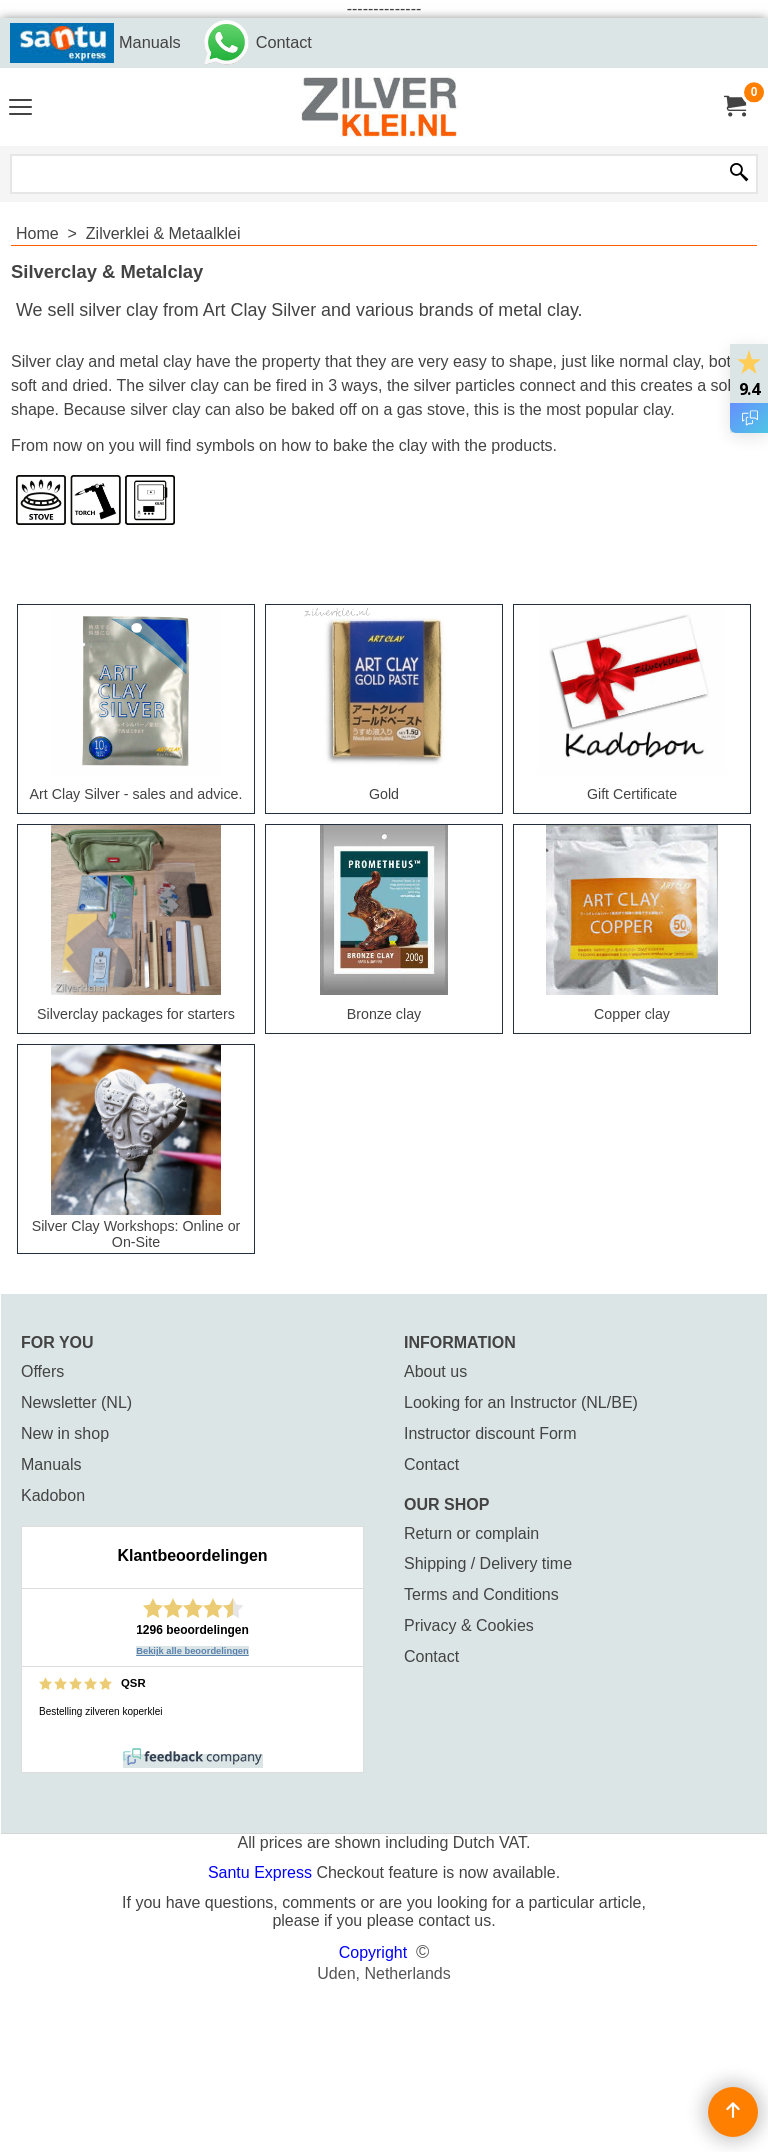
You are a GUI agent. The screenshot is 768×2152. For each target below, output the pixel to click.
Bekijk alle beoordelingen (192, 1651)
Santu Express (262, 1872)
